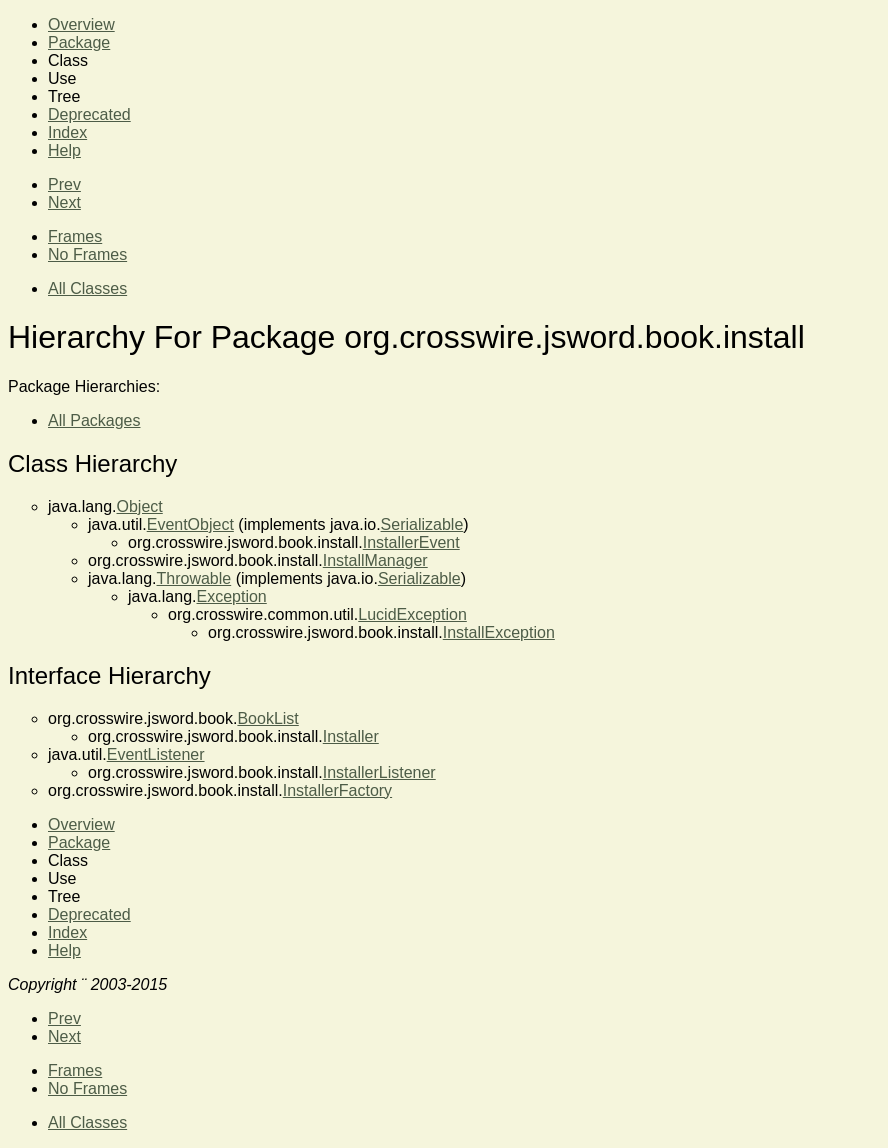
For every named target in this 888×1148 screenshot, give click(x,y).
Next (64, 202)
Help (64, 150)
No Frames (87, 254)
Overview (81, 24)
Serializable (422, 524)
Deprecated (89, 114)
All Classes (87, 288)
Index (67, 132)
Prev (64, 184)
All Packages (94, 420)
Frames (75, 236)
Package (79, 42)
